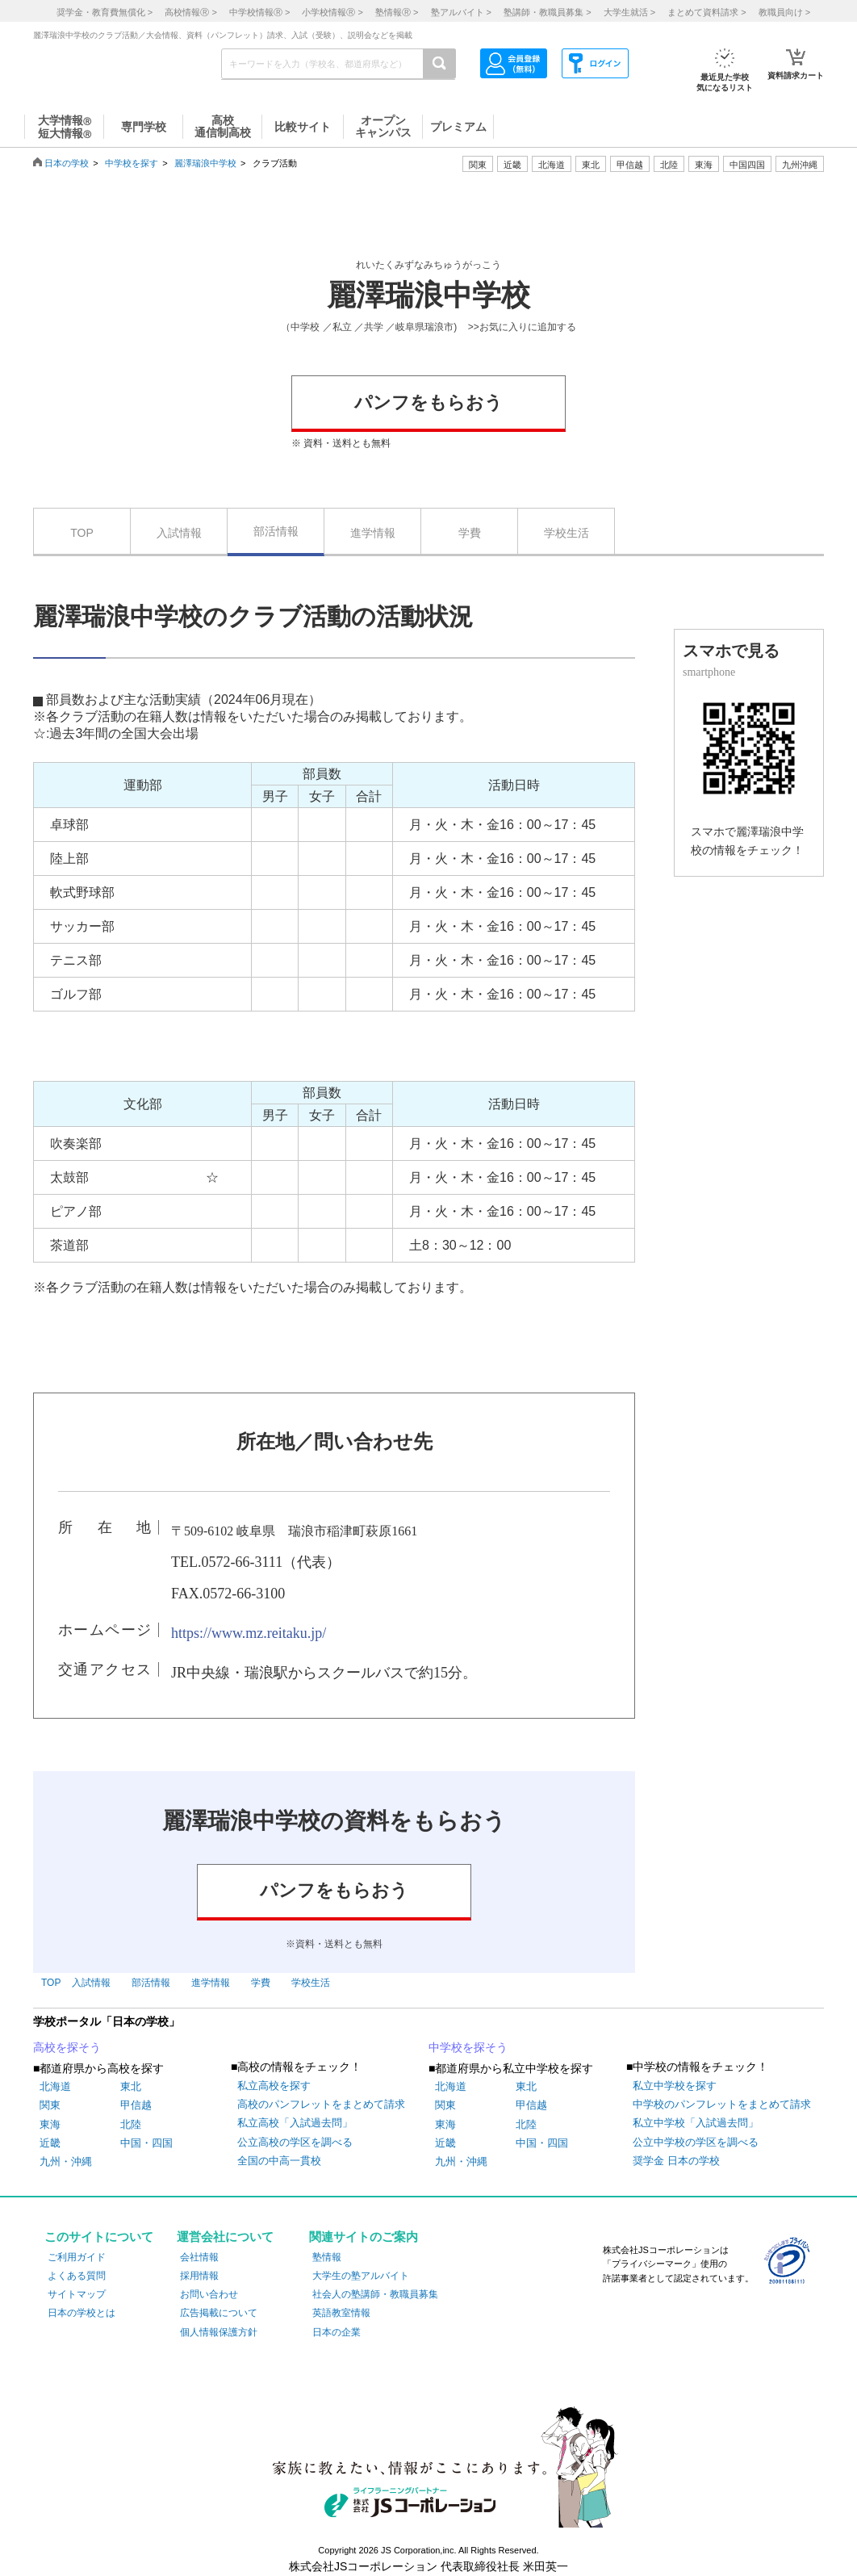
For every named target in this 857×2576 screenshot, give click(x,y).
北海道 (551, 165)
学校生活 (566, 532)
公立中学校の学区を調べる (696, 2142)
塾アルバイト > (461, 12)
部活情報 (276, 531)
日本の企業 (336, 2332)
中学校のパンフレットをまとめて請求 (722, 2104)
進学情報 (372, 532)
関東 (50, 2105)
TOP (82, 532)
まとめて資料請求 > (706, 12)
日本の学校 (66, 163)
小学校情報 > (332, 12)
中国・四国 (146, 2143)
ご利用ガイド (77, 2257)
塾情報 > (396, 12)
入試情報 (179, 532)
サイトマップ (77, 2294)
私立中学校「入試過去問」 (696, 2123)
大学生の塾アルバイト (360, 2275)
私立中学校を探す (675, 2086)
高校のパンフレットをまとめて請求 (321, 2104)
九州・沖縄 (66, 2161)
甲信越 (136, 2105)
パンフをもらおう (428, 402)
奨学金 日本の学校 (676, 2161)
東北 (130, 2086)
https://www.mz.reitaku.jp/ (248, 1633)
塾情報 (326, 2257)
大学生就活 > (629, 12)
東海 (50, 2124)
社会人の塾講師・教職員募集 (375, 2294)
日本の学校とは (81, 2312)
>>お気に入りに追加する (522, 327)
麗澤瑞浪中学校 (205, 163)
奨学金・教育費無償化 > (104, 12)
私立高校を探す (274, 2086)
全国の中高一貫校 (279, 2161)
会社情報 (199, 2257)
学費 (469, 532)
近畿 (50, 2143)
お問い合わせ (209, 2294)
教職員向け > (784, 12)
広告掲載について (218, 2312)
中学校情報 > (259, 12)
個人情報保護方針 (218, 2332)
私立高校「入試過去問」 (295, 2123)
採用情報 (199, 2275)
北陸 (130, 2124)
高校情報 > (190, 12)
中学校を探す (131, 163)
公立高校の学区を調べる (295, 2142)
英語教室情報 (341, 2312)
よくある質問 (77, 2275)
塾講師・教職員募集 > (547, 12)
